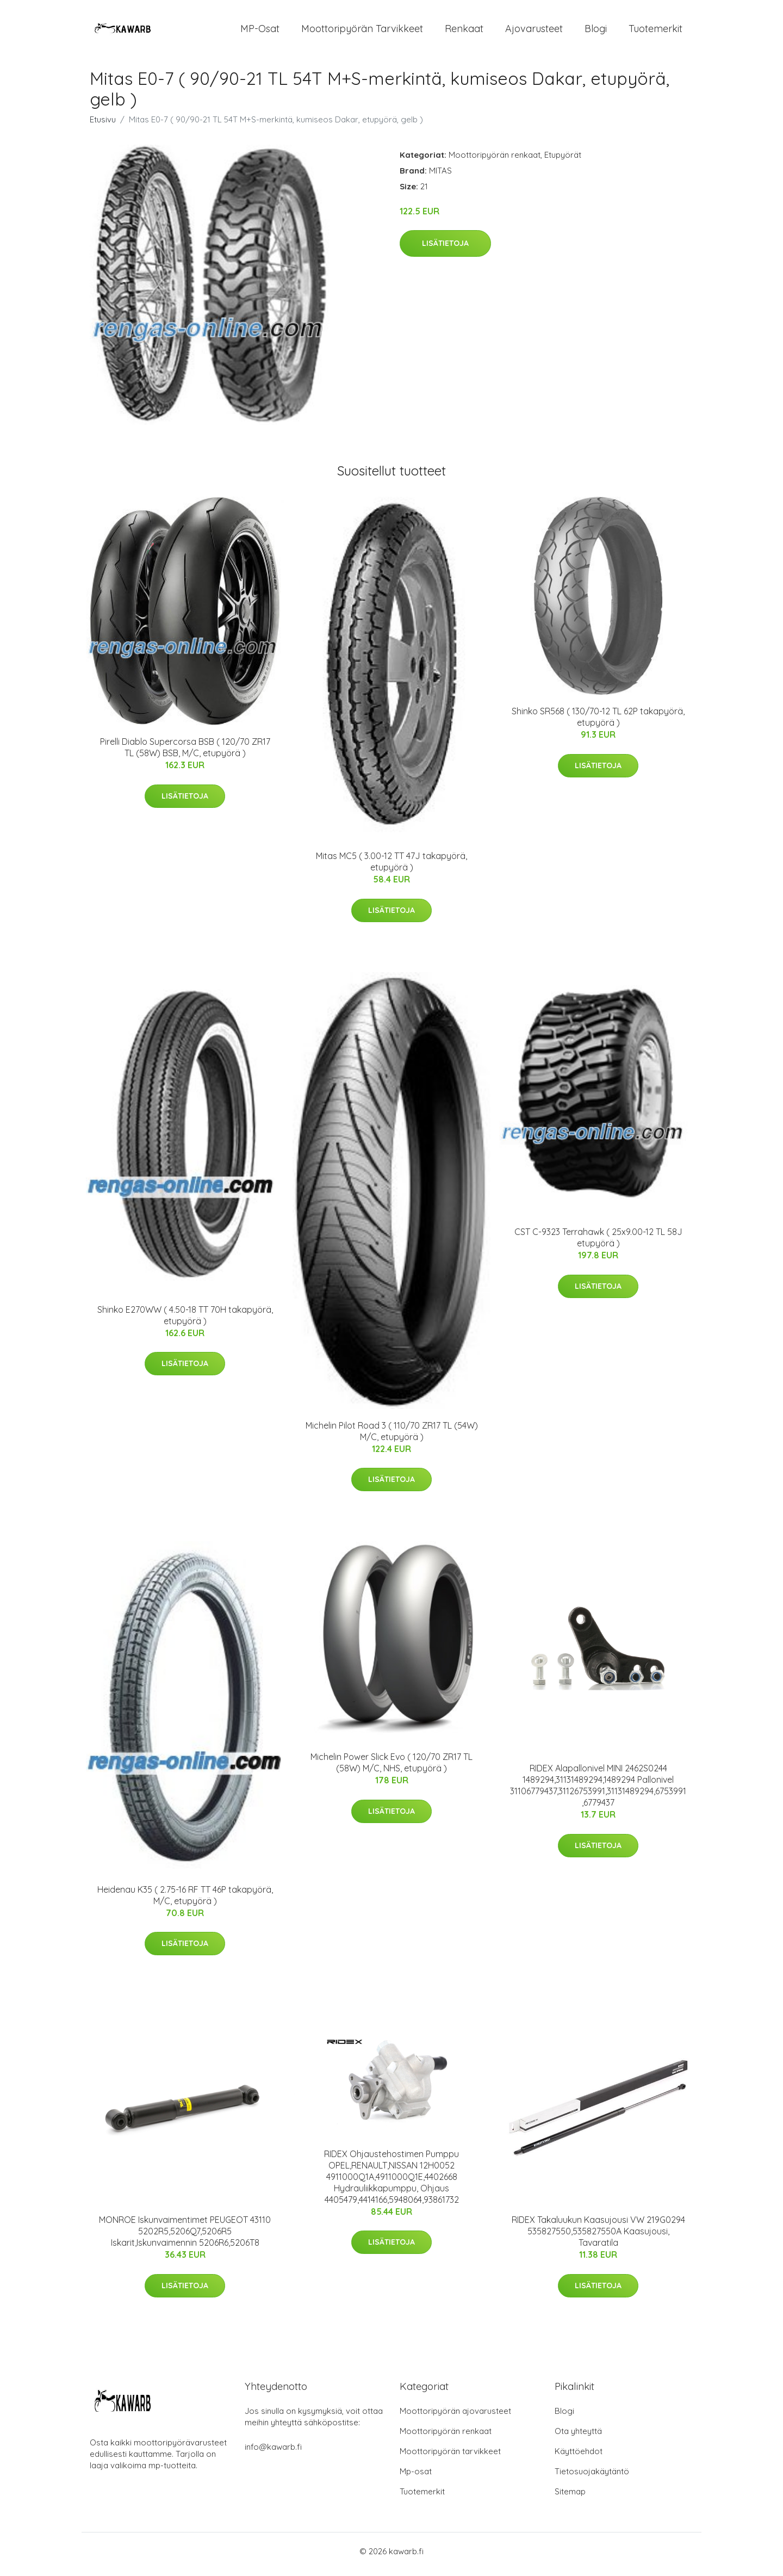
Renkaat (464, 31)
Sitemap (570, 2497)
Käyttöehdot (578, 2457)
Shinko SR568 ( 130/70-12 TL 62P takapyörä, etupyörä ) (598, 723)
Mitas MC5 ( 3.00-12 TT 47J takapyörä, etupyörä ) (391, 867)
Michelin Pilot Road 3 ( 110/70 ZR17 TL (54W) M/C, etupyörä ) (392, 1436)
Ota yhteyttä (578, 2437)
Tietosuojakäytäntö (592, 2477)
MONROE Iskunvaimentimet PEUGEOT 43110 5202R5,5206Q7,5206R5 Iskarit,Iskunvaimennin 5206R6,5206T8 (185, 2237)
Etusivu (103, 125)
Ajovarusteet (534, 31)
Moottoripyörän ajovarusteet (455, 2417)
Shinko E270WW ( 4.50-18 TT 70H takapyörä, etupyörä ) (185, 1320)
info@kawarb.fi (273, 2453)
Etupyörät (562, 160)
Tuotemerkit (655, 31)
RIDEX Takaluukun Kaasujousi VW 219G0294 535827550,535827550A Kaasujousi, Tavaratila (598, 2237)
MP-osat (259, 31)
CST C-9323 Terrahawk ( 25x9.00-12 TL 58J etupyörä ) (598, 1243)
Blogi (596, 31)
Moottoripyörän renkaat (494, 160)
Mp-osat (416, 2477)
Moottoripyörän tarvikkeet (362, 31)
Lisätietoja (445, 249)
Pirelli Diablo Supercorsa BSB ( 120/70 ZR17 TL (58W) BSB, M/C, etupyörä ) (185, 753)
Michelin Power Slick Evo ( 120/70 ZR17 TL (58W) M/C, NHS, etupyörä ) (391, 1768)
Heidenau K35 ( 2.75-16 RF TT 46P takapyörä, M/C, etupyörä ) (185, 1900)
